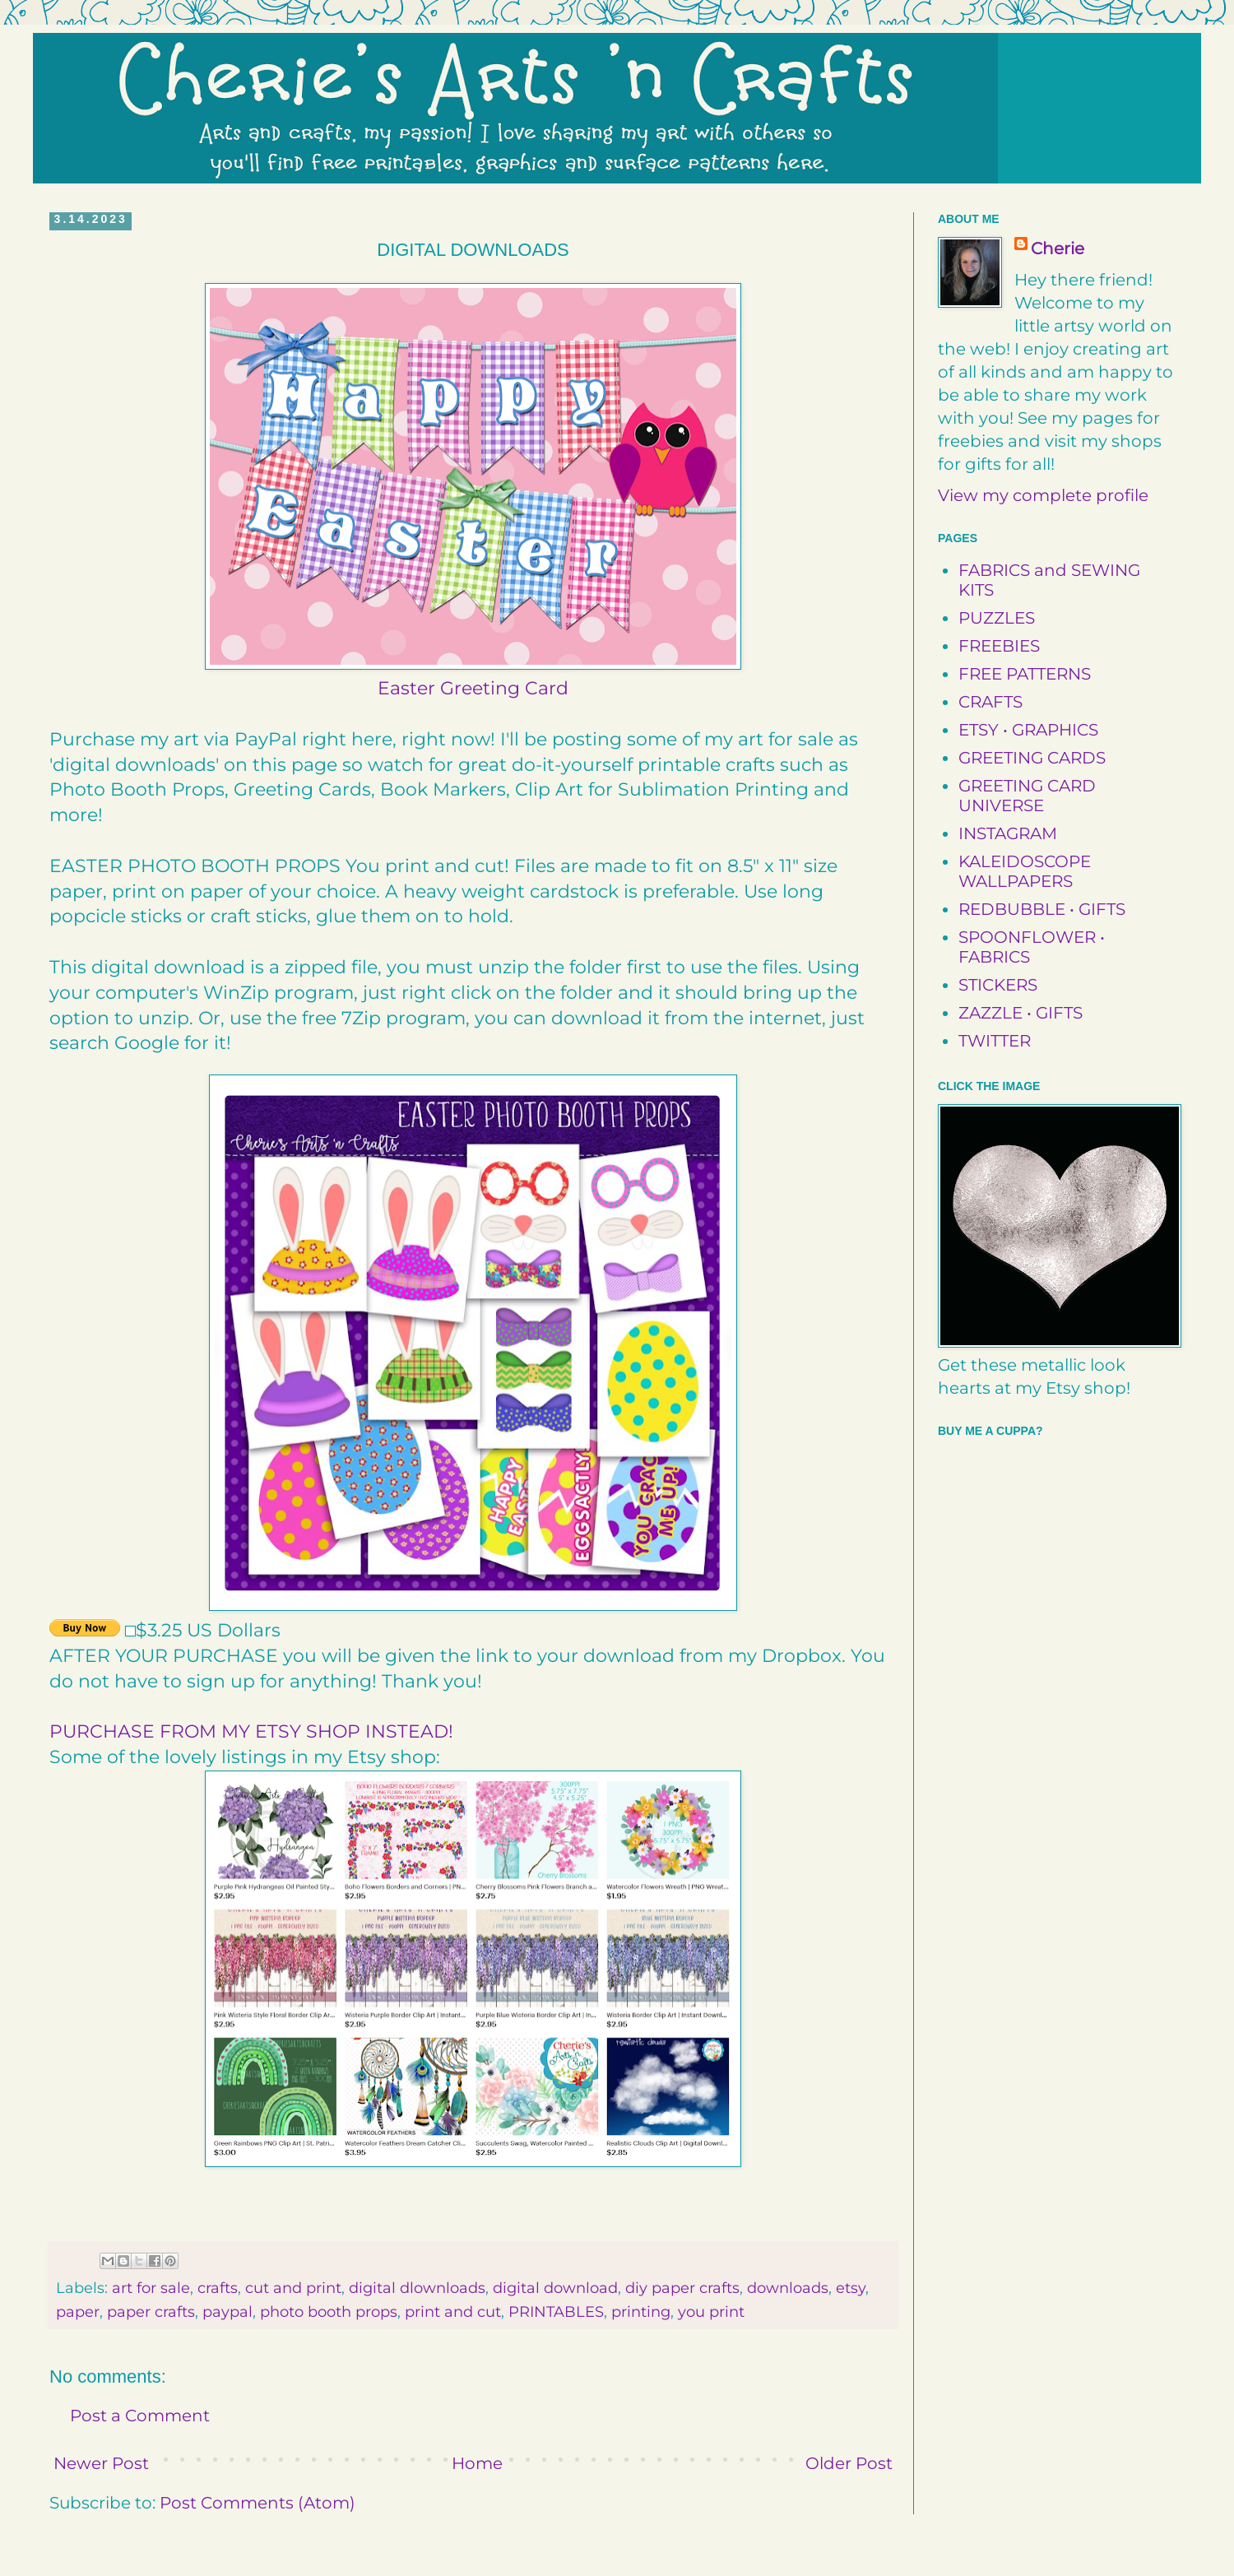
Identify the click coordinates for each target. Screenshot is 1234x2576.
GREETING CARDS (1032, 758)
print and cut (453, 2312)
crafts (217, 2288)
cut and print (293, 2288)
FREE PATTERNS (1024, 674)
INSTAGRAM (1007, 833)
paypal (227, 2312)
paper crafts (151, 2312)
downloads (787, 2288)
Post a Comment (140, 2415)
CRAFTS (990, 702)
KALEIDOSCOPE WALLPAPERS (1024, 871)
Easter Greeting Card (473, 688)
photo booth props (328, 2312)
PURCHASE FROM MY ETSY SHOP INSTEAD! (251, 1731)
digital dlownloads (417, 2288)
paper (78, 2312)
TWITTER (994, 1041)
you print (711, 2312)
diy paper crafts (682, 2288)
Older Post (849, 2463)
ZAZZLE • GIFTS (1020, 1013)
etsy (850, 2288)
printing (640, 2312)
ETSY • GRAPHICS (1028, 730)
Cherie (1057, 248)
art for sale (151, 2288)
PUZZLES (996, 618)
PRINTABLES (556, 2312)
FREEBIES (999, 646)
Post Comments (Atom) (257, 2503)
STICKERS (997, 985)
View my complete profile (1043, 495)
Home (477, 2463)
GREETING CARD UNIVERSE (1027, 795)
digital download (555, 2288)
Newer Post (101, 2463)
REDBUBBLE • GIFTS (1041, 909)
